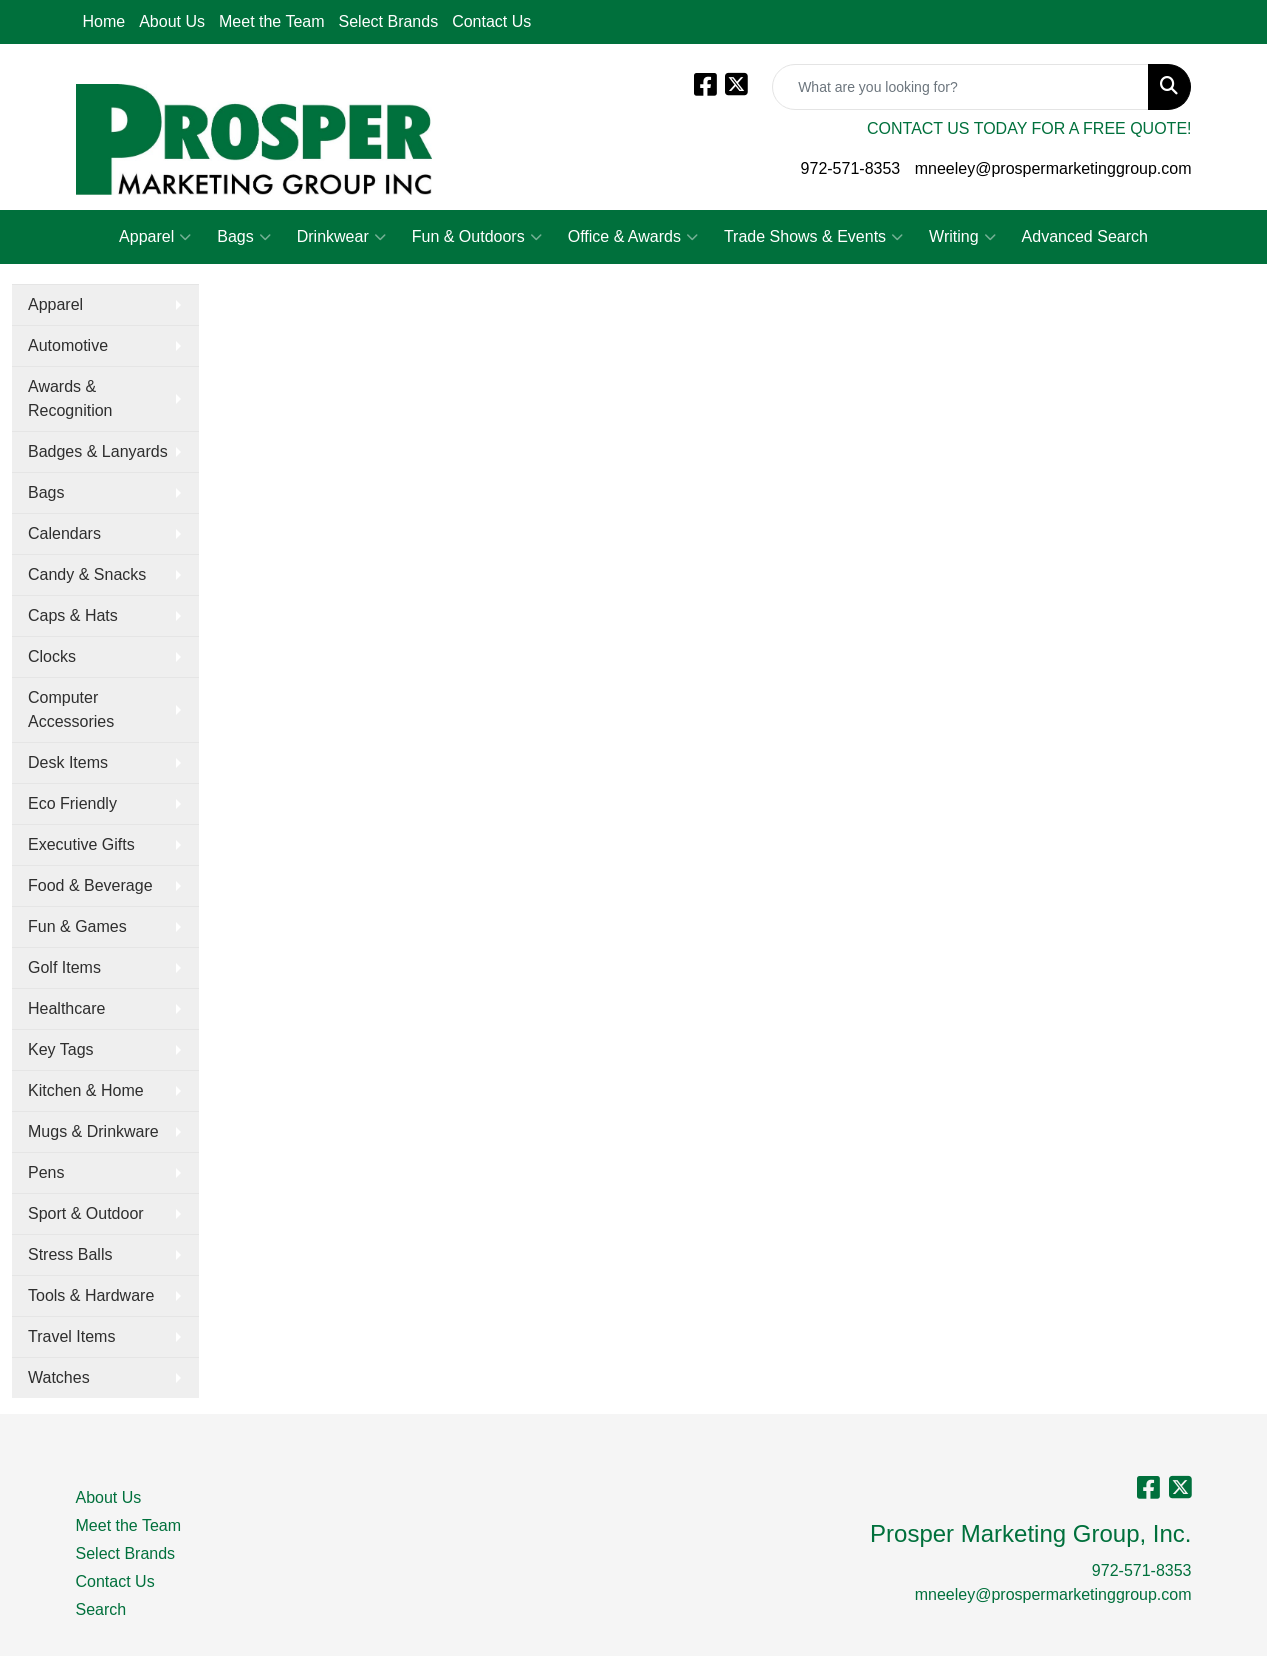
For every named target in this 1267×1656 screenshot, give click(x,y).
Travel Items (71, 1336)
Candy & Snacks (87, 574)
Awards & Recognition (70, 398)
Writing (962, 237)
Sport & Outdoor (86, 1213)
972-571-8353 (851, 168)
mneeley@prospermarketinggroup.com (1053, 168)
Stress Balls (70, 1254)
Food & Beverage (90, 885)
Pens (46, 1172)
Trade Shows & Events (813, 237)
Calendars (64, 533)
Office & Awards (633, 237)
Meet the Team (272, 21)
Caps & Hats (73, 615)
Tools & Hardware (91, 1295)
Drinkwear (341, 237)
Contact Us (491, 21)
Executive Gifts (81, 844)
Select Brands (389, 21)
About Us (172, 21)
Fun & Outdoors (477, 237)
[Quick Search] (960, 87)
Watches (59, 1377)
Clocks (52, 656)
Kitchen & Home (86, 1090)
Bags (243, 237)
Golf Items (64, 967)
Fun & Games (77, 926)
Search (101, 1609)
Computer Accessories (71, 709)
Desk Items (68, 762)
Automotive (68, 345)
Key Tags (61, 1049)
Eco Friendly (72, 803)
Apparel (155, 237)
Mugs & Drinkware (93, 1131)
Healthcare (66, 1008)
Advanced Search (1085, 236)
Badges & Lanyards (98, 451)
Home (104, 21)
